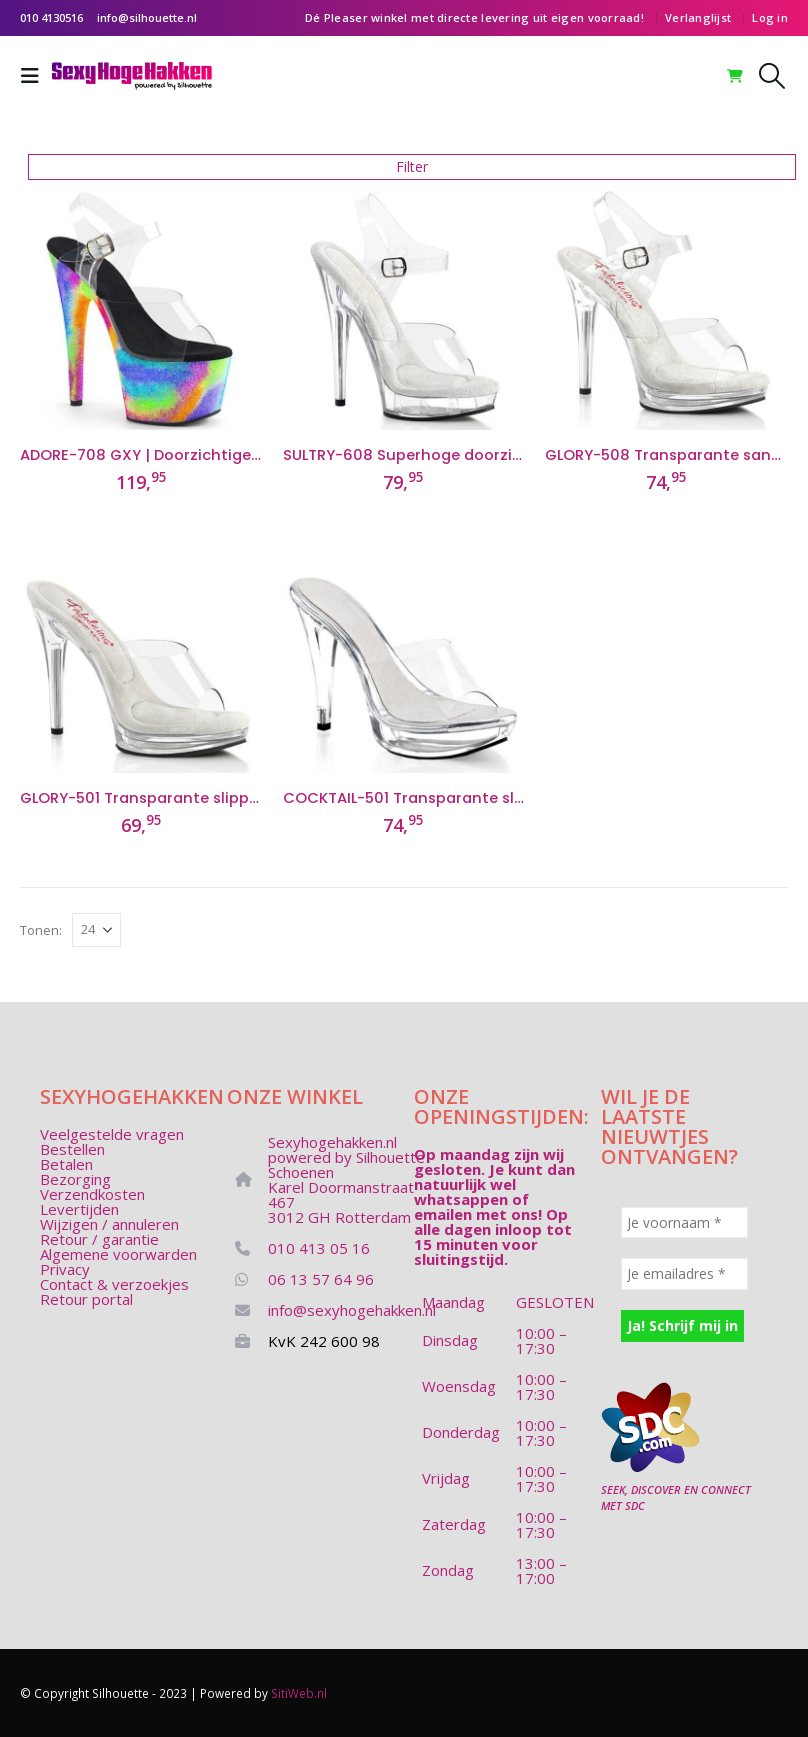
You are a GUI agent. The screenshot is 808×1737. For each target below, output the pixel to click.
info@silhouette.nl (147, 17)
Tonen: (41, 930)
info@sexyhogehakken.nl (352, 1310)
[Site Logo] (132, 76)
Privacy (65, 1269)
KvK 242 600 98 (324, 1341)
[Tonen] (96, 930)
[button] (36, 76)
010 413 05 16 (319, 1248)
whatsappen (461, 1199)
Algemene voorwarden (118, 1254)
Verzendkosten (92, 1194)
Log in (770, 17)
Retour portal (86, 1299)
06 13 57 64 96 (321, 1279)
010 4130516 (51, 17)
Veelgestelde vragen (112, 1134)
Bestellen (72, 1149)
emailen (443, 1214)
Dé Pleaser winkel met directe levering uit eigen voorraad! (474, 17)
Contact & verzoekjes (114, 1284)
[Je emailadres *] (684, 1273)
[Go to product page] (141, 308)
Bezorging (75, 1179)
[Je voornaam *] (684, 1222)
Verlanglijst (698, 17)
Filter (412, 166)
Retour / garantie (99, 1239)
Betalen (66, 1164)
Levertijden (79, 1209)
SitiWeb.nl (299, 1693)
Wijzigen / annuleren (109, 1224)
